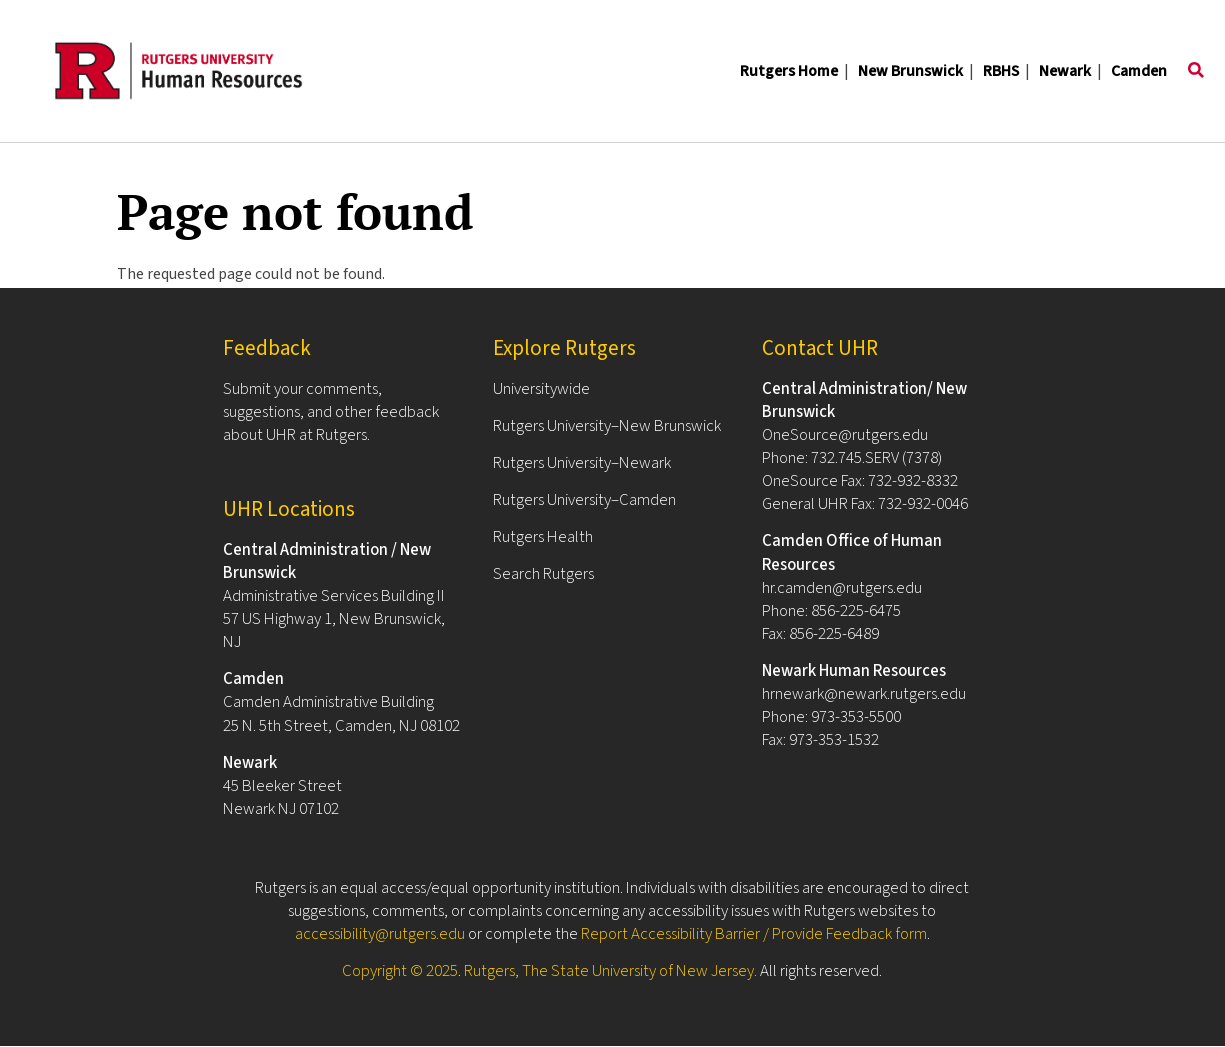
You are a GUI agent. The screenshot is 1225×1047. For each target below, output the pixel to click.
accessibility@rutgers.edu (380, 934)
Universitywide (541, 389)
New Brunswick (910, 71)
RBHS (1001, 71)
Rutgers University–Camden (584, 500)
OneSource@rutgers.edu (845, 435)
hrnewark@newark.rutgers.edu (864, 694)
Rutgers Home (789, 71)
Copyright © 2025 (400, 971)
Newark (1065, 71)
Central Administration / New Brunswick (327, 561)
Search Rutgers (543, 574)
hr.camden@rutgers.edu (842, 588)
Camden (1139, 71)
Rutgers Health (543, 537)
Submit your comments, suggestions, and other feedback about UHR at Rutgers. (331, 412)
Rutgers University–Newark (582, 463)
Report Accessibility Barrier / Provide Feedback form (754, 934)
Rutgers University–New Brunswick (607, 426)
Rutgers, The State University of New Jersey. (610, 971)
